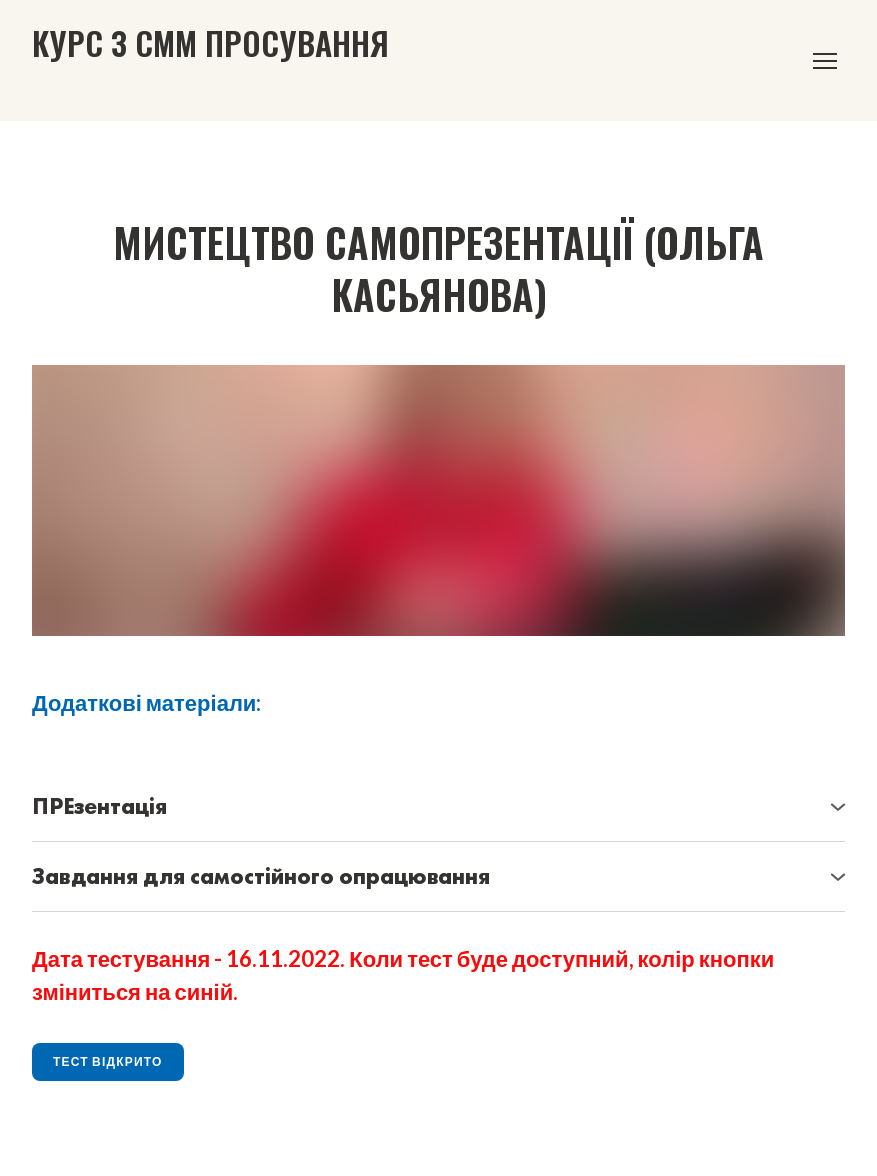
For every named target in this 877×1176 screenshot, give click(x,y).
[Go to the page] (210, 43)
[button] (438, 807)
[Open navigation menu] (825, 61)
